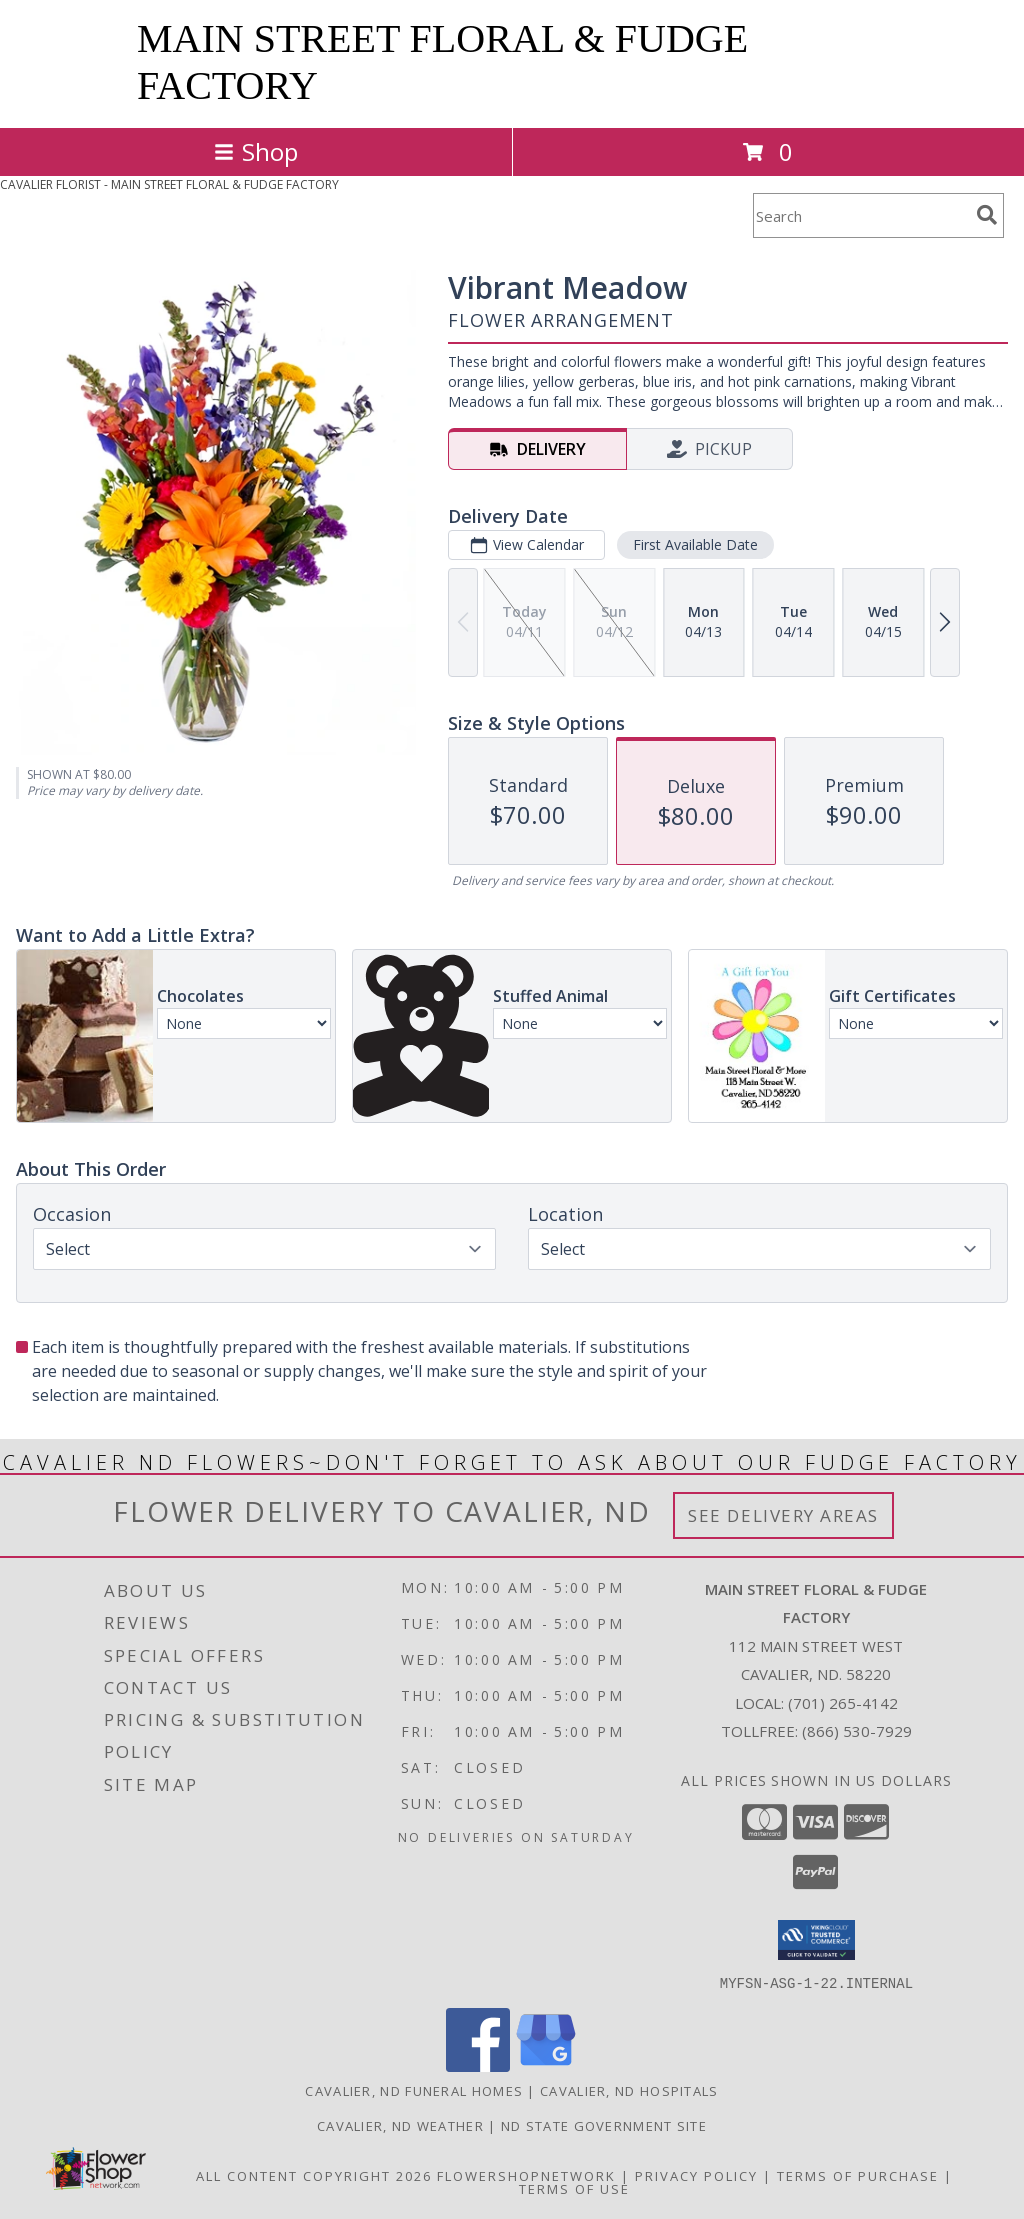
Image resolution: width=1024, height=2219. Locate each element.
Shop (256, 151)
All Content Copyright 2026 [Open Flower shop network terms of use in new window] (314, 2175)
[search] (987, 215)
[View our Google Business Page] (546, 2065)
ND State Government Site (604, 2125)
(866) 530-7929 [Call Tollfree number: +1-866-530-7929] (857, 1731)
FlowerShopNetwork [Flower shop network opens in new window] (526, 2175)
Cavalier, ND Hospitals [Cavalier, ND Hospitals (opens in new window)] (629, 2090)
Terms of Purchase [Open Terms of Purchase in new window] (858, 2175)
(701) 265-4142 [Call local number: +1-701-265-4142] (843, 1703)
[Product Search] (861, 215)
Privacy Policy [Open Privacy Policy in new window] (696, 2175)
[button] (816, 1940)
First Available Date (695, 544)
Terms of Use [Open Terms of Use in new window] (574, 2188)
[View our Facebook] (478, 2065)
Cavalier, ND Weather (400, 2125)
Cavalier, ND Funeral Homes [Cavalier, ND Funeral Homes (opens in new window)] (414, 2090)
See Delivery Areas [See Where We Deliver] (783, 1515)
